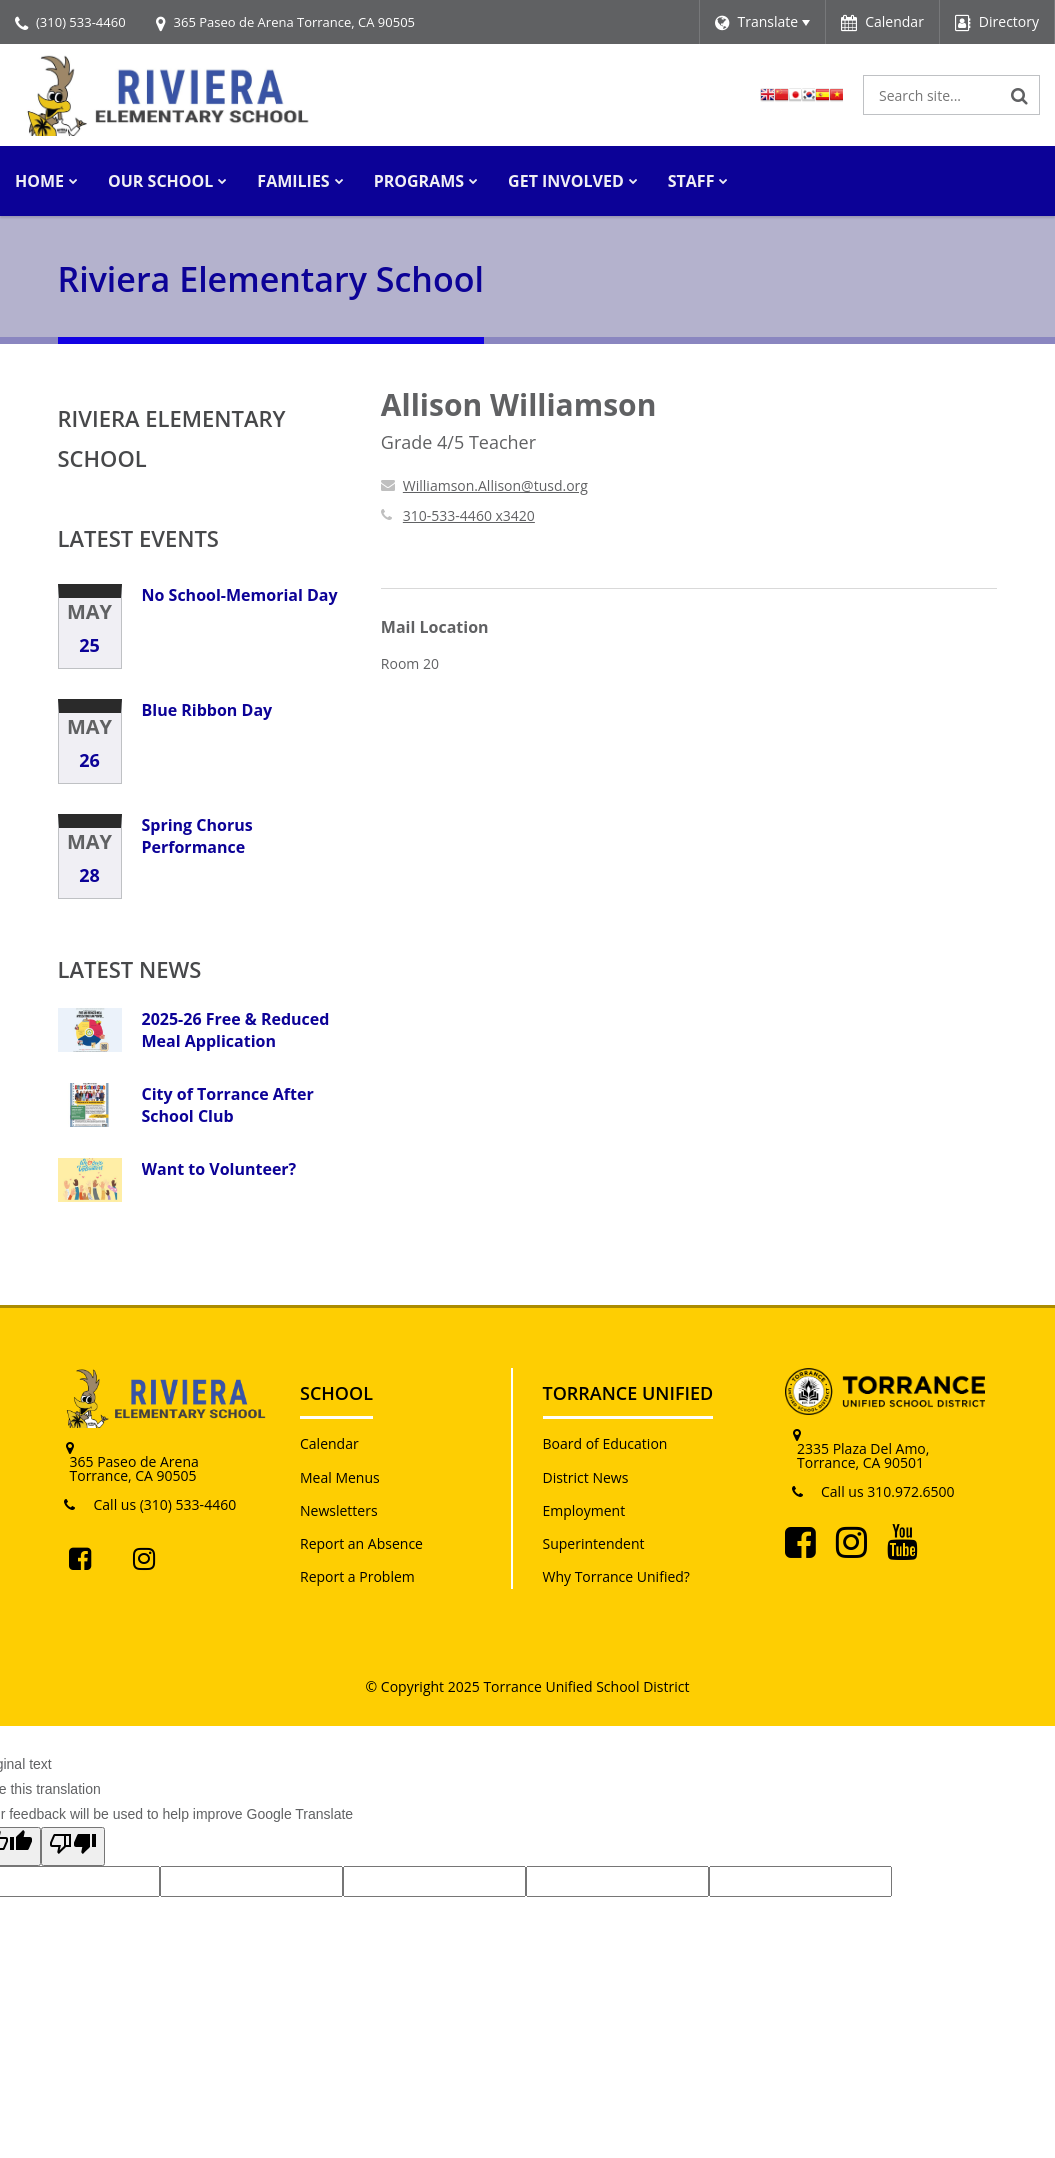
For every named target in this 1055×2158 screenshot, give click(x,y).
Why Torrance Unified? (616, 1576)
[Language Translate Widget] (762, 22)
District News (586, 1477)
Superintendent (594, 1543)
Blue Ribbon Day (207, 710)
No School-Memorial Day (240, 595)
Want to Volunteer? (219, 1169)
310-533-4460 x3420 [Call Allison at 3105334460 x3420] (469, 515)
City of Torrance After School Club (228, 1105)
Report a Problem (357, 1576)
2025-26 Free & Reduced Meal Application (236, 1030)
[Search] (1020, 95)
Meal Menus (340, 1477)
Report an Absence (361, 1543)
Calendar (329, 1443)
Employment (584, 1510)
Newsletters (339, 1510)
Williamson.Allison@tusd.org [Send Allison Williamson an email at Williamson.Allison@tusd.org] (495, 485)
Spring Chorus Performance (197, 836)
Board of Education (605, 1443)
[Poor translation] (73, 1846)
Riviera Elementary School (172, 438)
